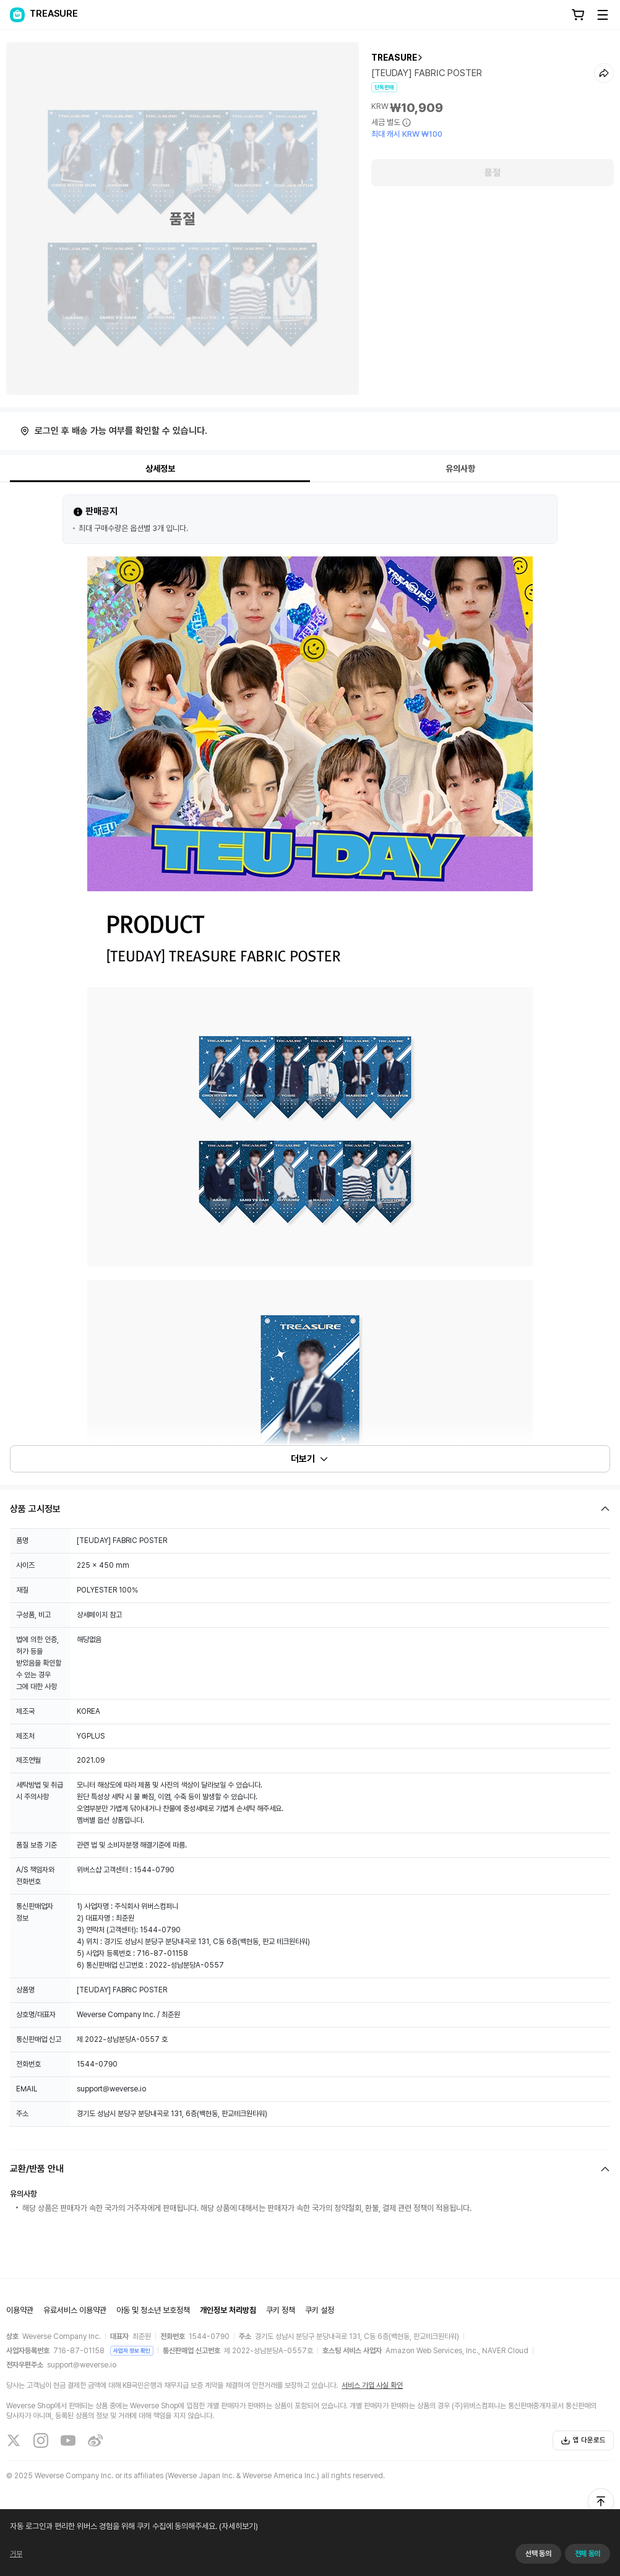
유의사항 (460, 468)
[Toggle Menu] (602, 14)
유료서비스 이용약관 (74, 2310)
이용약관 (19, 2310)
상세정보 (160, 468)
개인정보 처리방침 (228, 2310)
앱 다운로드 (583, 2440)
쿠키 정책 (280, 2310)
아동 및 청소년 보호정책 (153, 2310)
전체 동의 (587, 2553)
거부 (16, 2553)
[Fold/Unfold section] (310, 1509)
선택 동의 (538, 2553)
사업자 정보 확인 (131, 2350)
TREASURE (394, 58)
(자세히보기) (237, 2526)
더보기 (310, 1458)
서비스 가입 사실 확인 (372, 2385)
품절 (492, 172)
